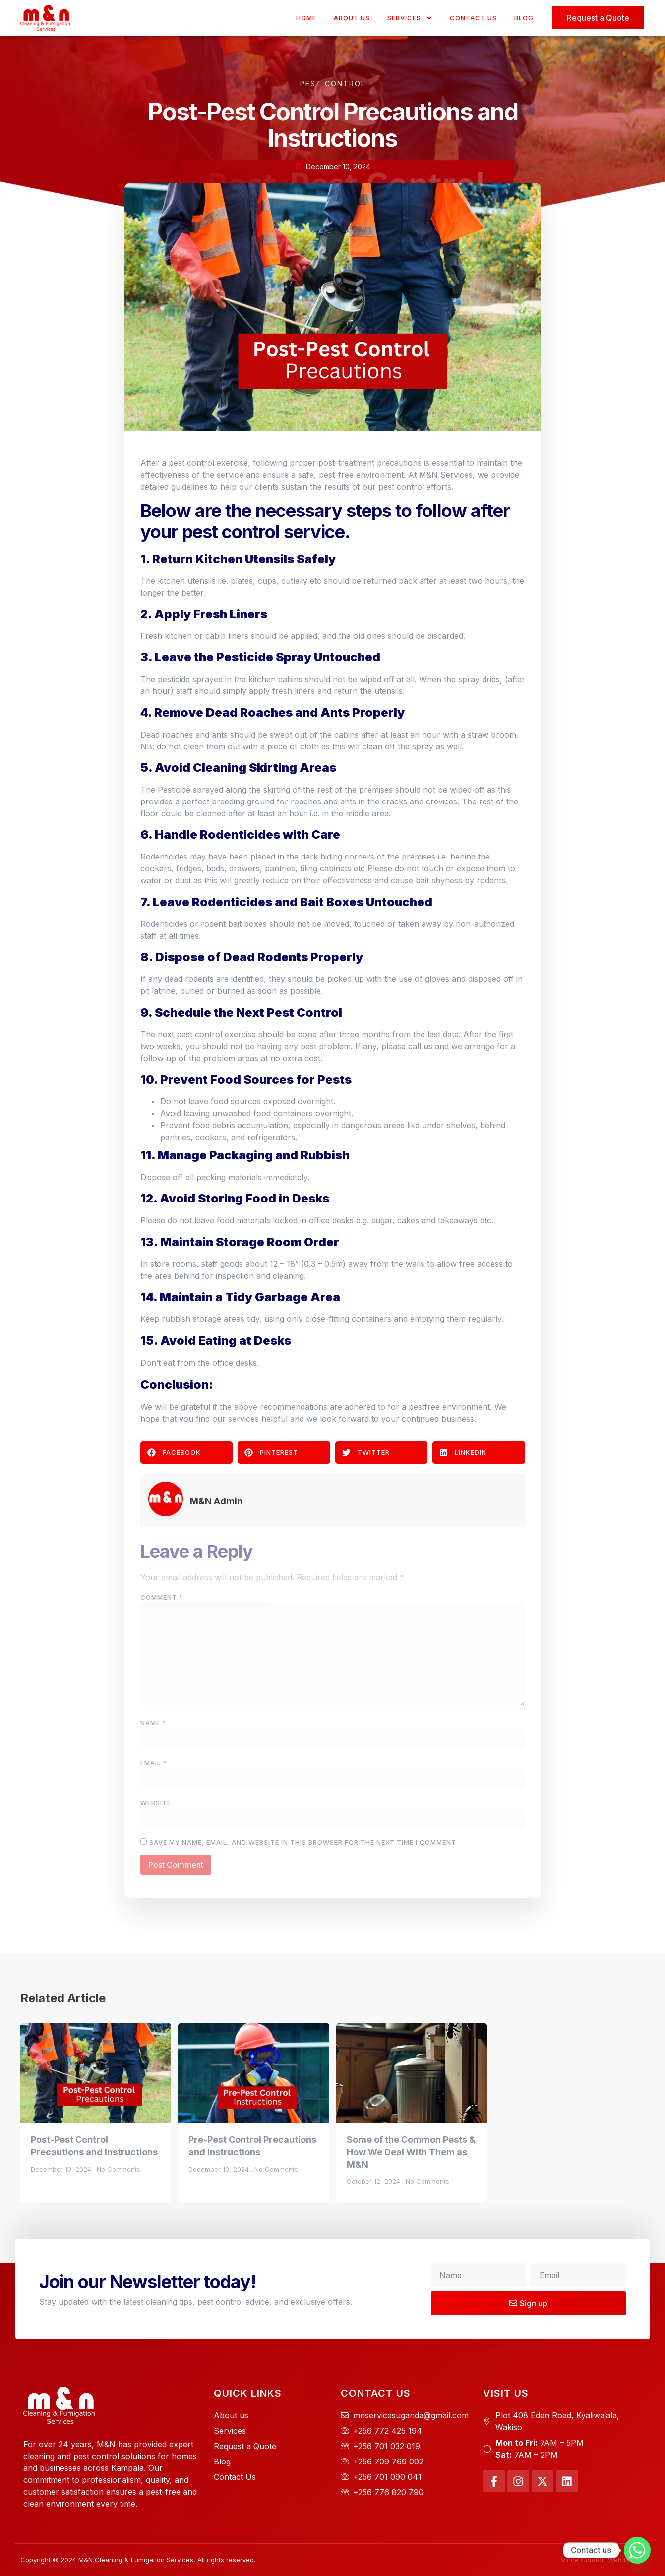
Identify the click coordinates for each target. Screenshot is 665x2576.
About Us (352, 18)
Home (306, 18)
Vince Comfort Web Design (603, 2560)
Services (409, 18)
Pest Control (332, 83)
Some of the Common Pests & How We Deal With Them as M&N (411, 2152)
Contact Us (473, 18)
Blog (524, 18)
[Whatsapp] (637, 2550)
